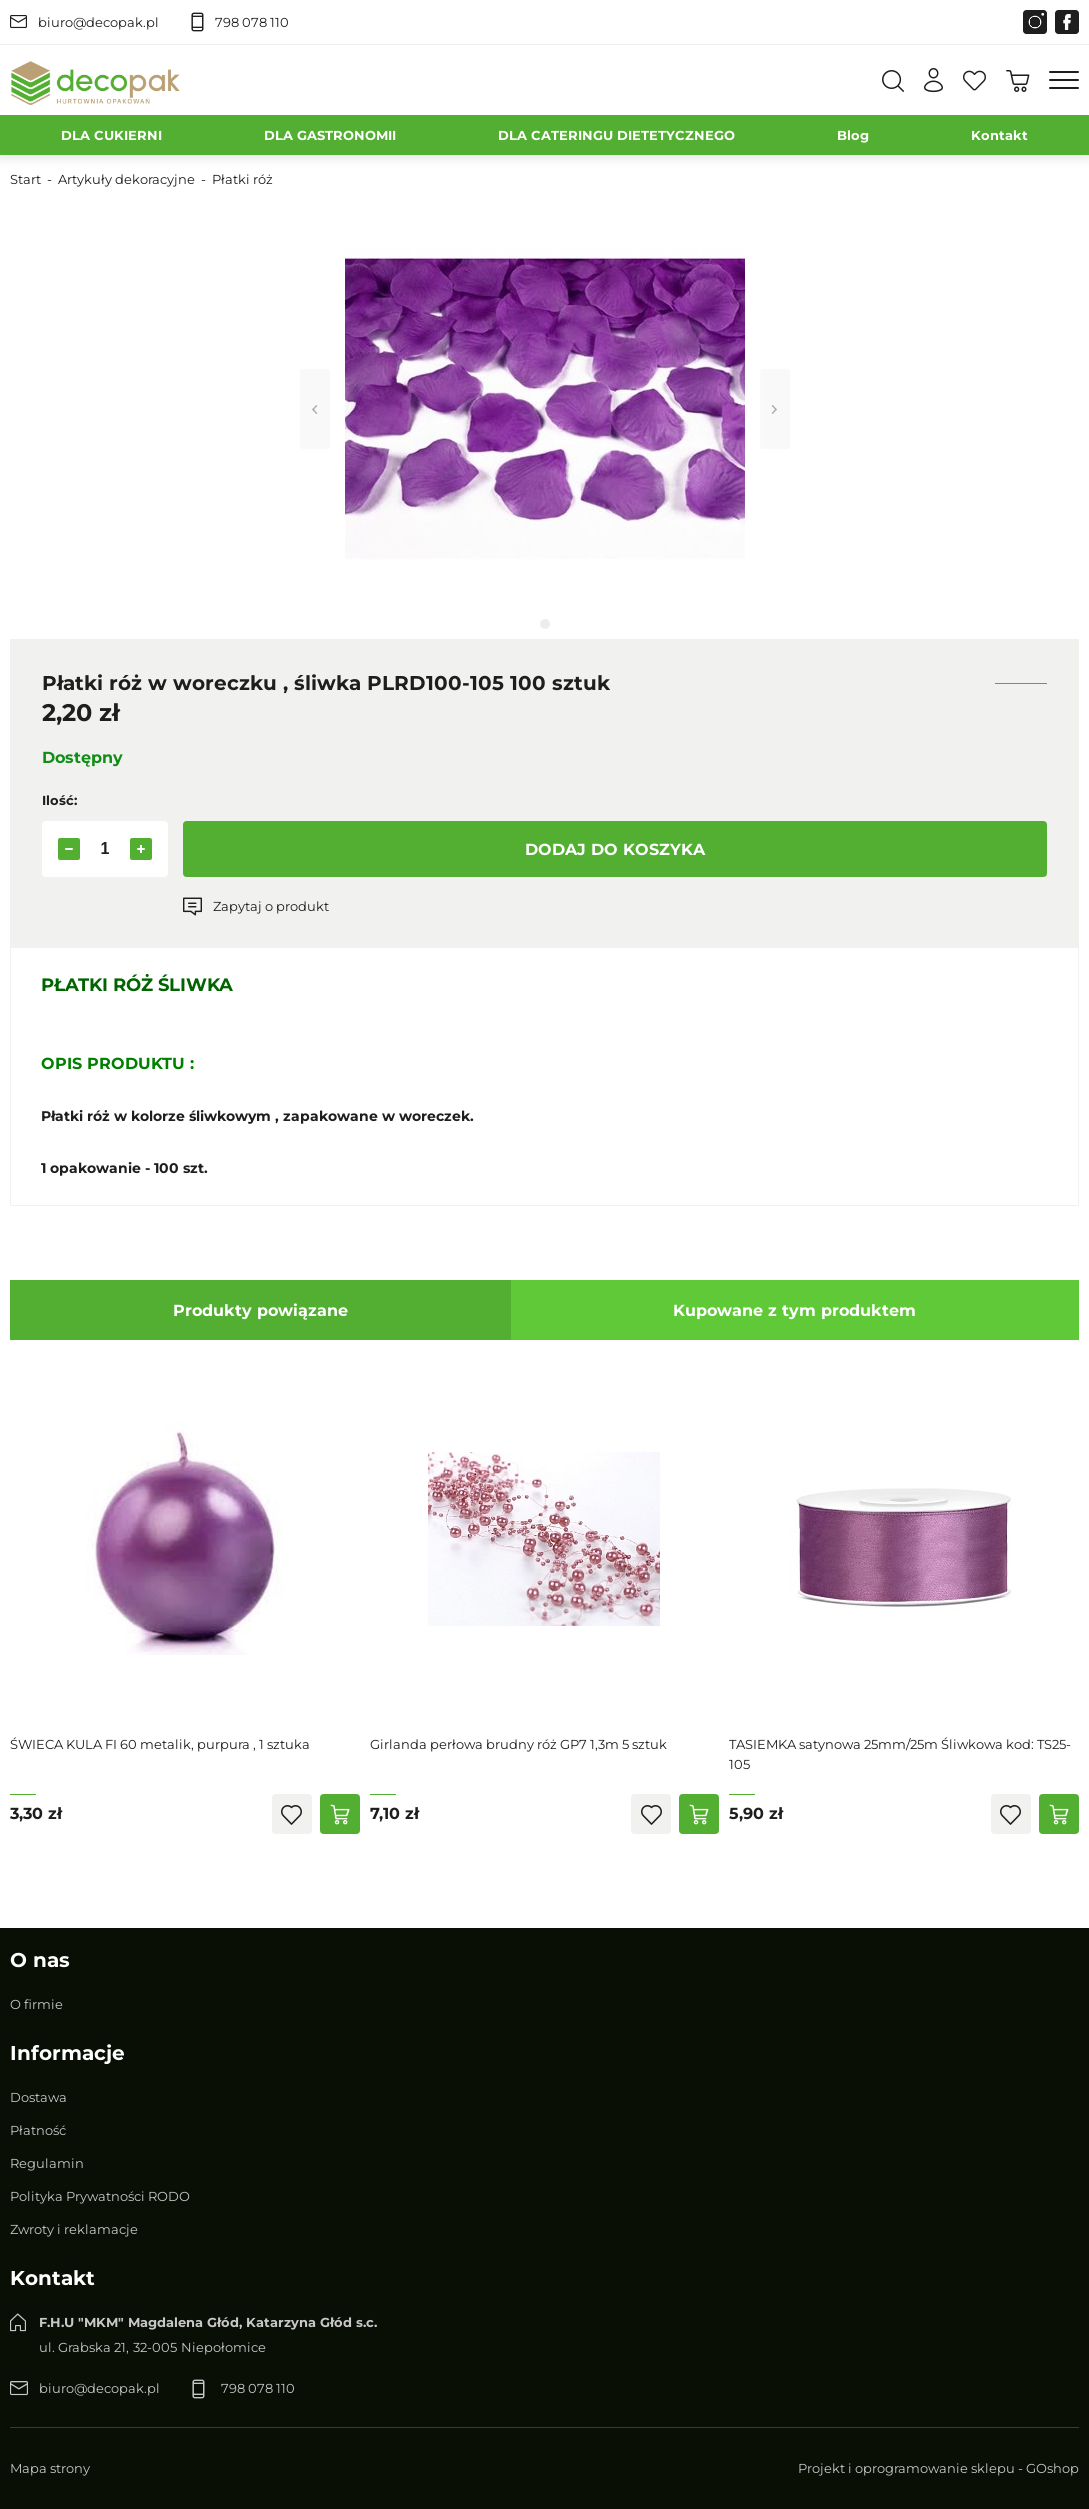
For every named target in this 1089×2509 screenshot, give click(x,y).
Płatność (38, 2130)
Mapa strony (50, 2468)
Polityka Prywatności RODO (100, 2196)
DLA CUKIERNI (111, 135)
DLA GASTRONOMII (330, 135)
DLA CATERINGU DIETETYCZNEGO (616, 135)
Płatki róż (242, 179)
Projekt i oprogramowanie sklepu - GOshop (938, 2468)
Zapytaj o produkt (271, 906)
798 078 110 (252, 22)
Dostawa (38, 2097)
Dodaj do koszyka (615, 849)
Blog (853, 135)
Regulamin (47, 2163)
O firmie (36, 2004)
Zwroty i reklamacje (74, 2229)
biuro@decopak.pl (98, 22)
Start (25, 179)
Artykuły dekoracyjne (126, 179)
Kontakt (999, 135)
